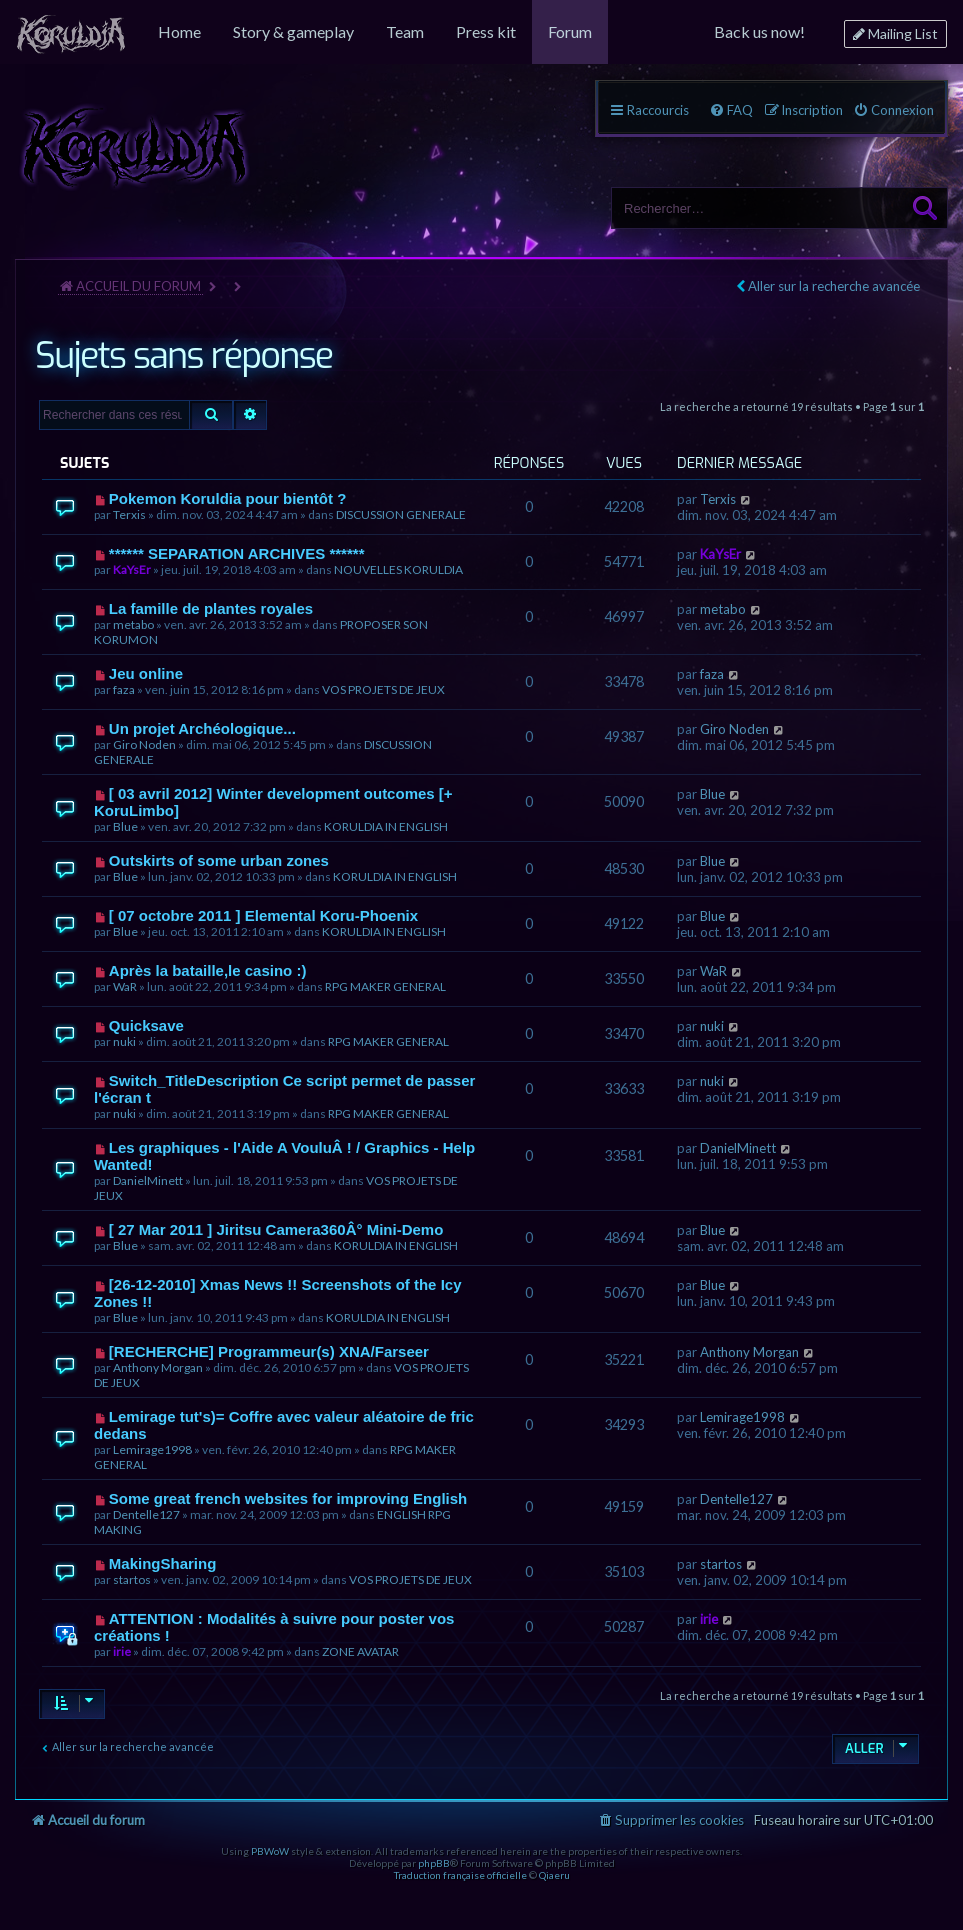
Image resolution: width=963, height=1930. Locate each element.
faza (124, 689)
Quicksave (146, 1025)
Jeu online (146, 673)
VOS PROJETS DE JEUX (383, 689)
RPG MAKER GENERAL (385, 986)
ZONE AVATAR (360, 1651)
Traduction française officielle (460, 1875)
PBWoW (270, 1851)
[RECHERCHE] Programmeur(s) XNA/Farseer (269, 1351)
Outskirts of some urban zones (219, 860)
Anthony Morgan (158, 1367)
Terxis (129, 514)
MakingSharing (163, 1563)
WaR (125, 986)
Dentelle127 (146, 1514)
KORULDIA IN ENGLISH (386, 826)
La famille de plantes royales (211, 608)
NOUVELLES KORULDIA (398, 569)
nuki (124, 1041)
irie (122, 1651)
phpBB (434, 1863)
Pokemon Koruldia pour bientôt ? (228, 498)
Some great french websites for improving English (288, 1498)
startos (132, 1579)
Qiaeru (554, 1875)
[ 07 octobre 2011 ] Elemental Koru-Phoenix (263, 915)
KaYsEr (132, 569)
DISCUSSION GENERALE (401, 514)
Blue (125, 826)
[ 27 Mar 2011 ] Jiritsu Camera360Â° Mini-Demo (276, 1229)
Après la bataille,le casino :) (208, 970)
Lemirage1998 (152, 1449)
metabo (133, 624)
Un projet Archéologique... (202, 728)
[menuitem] (71, 32)
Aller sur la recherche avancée (834, 286)
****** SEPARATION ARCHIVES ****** (237, 553)
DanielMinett (148, 1180)
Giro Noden (144, 744)
